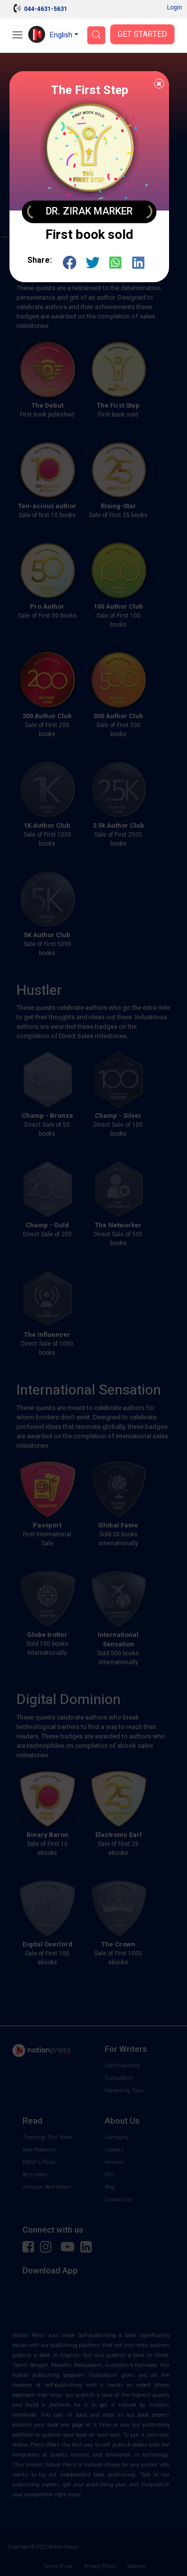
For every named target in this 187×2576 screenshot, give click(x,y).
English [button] (61, 35)
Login (174, 7)
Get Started (142, 34)
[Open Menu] (17, 36)
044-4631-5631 (45, 8)
